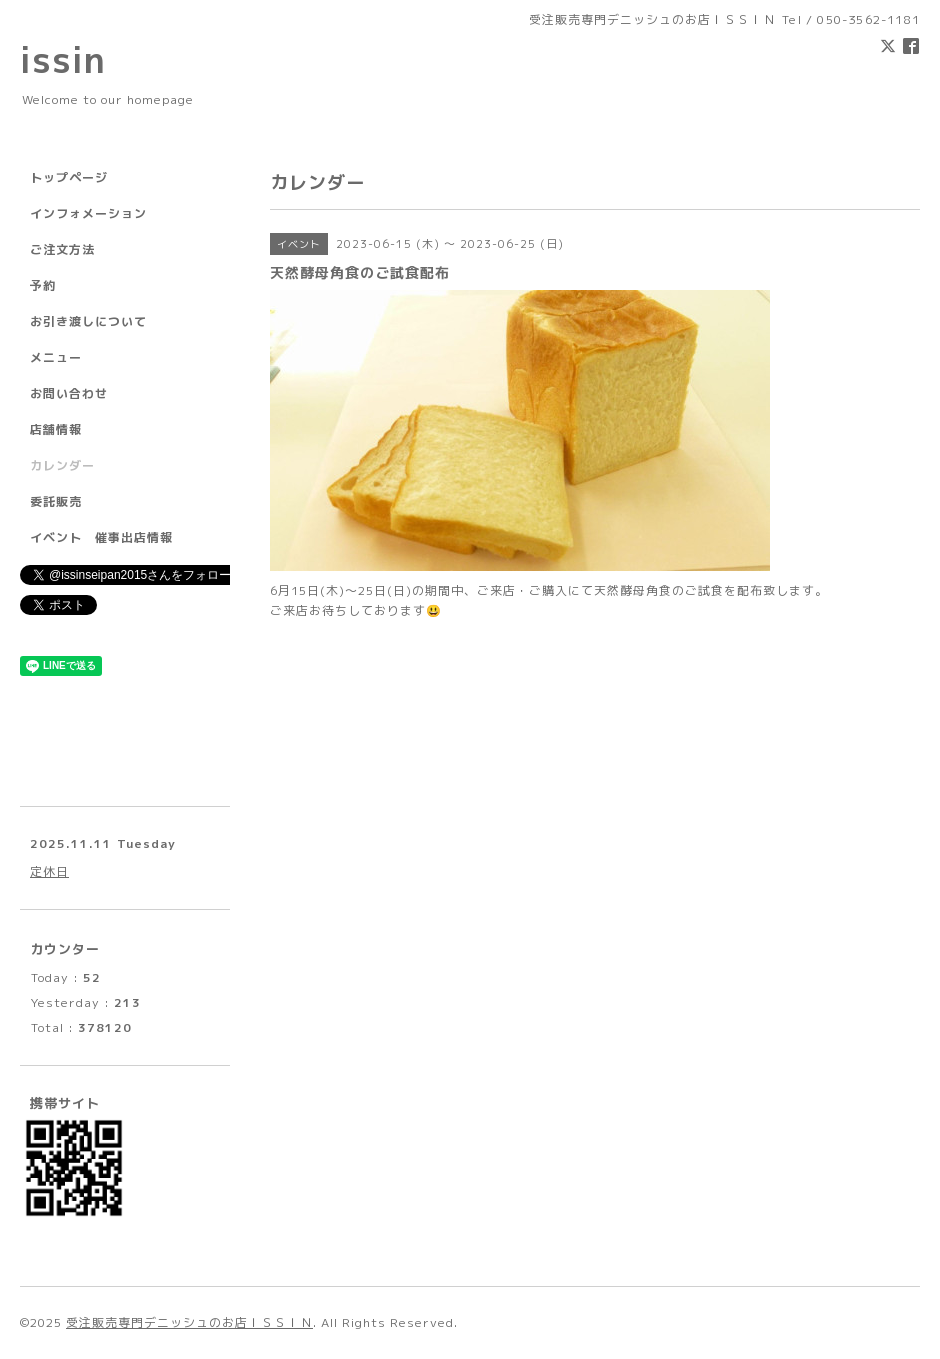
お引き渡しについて (88, 321)
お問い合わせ (69, 393)
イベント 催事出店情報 (101, 537)
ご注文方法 (62, 249)
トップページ (69, 177)
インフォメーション (88, 213)
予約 (43, 285)
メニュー (56, 357)
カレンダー (62, 465)
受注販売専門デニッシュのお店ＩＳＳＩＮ (189, 1322)
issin (63, 59)
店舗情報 (56, 429)
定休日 (49, 871)
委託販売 (56, 501)
